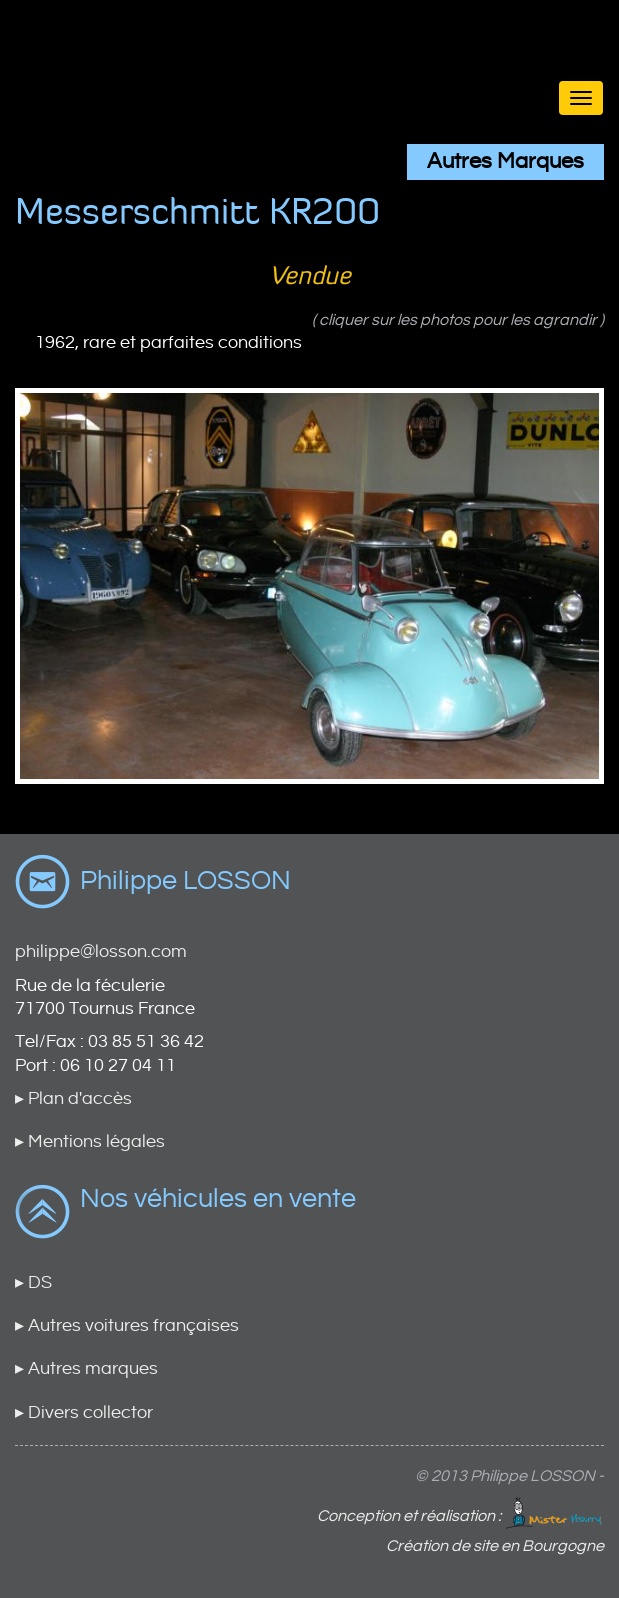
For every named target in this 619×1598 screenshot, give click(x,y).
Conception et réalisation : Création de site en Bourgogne (460, 1526)
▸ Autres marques (86, 1368)
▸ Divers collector (84, 1412)
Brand (309, 61)
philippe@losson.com (101, 951)
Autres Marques (505, 161)
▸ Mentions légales (90, 1141)
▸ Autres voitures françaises (127, 1325)
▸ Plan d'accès (73, 1098)
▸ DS (33, 1282)
